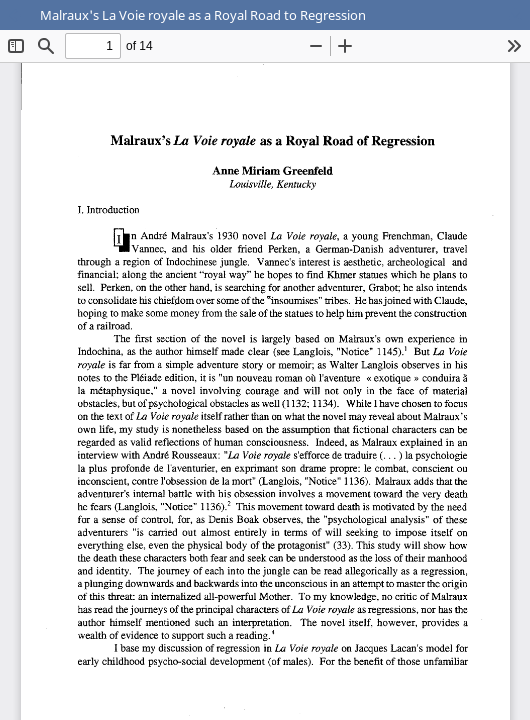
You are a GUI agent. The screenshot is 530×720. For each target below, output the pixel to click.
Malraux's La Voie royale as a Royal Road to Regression (203, 15)
